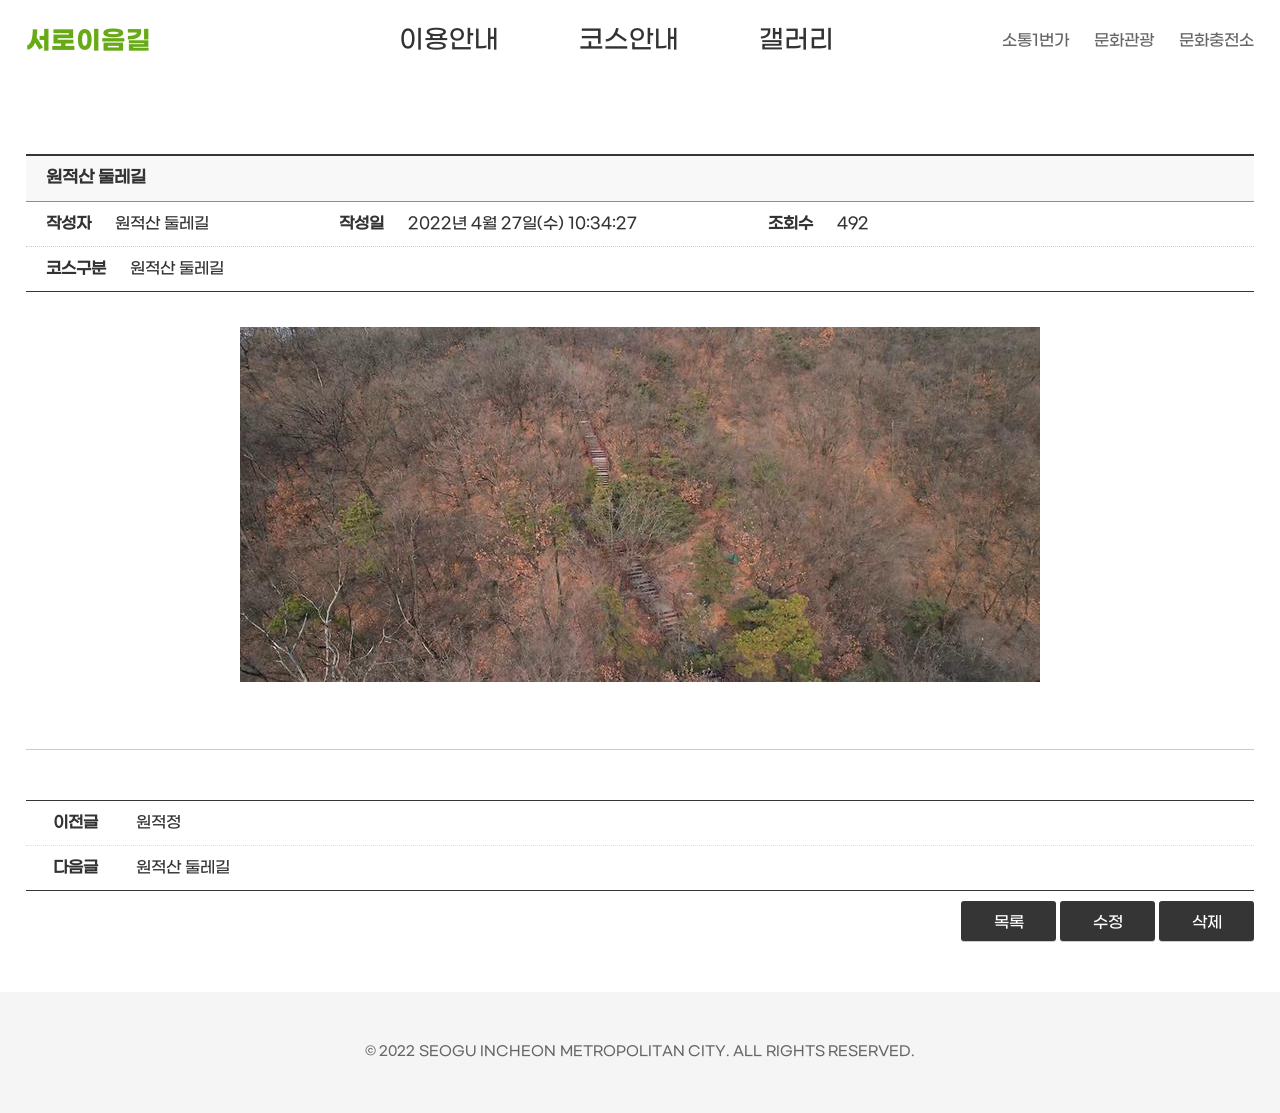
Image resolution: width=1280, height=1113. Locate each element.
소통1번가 (1035, 40)
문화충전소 (1216, 40)
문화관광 (1124, 40)
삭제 (1207, 922)
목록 (1009, 922)
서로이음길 (88, 41)
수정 (1108, 922)
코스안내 (629, 40)
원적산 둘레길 (183, 867)
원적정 (158, 822)
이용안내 (449, 40)
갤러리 (796, 40)
